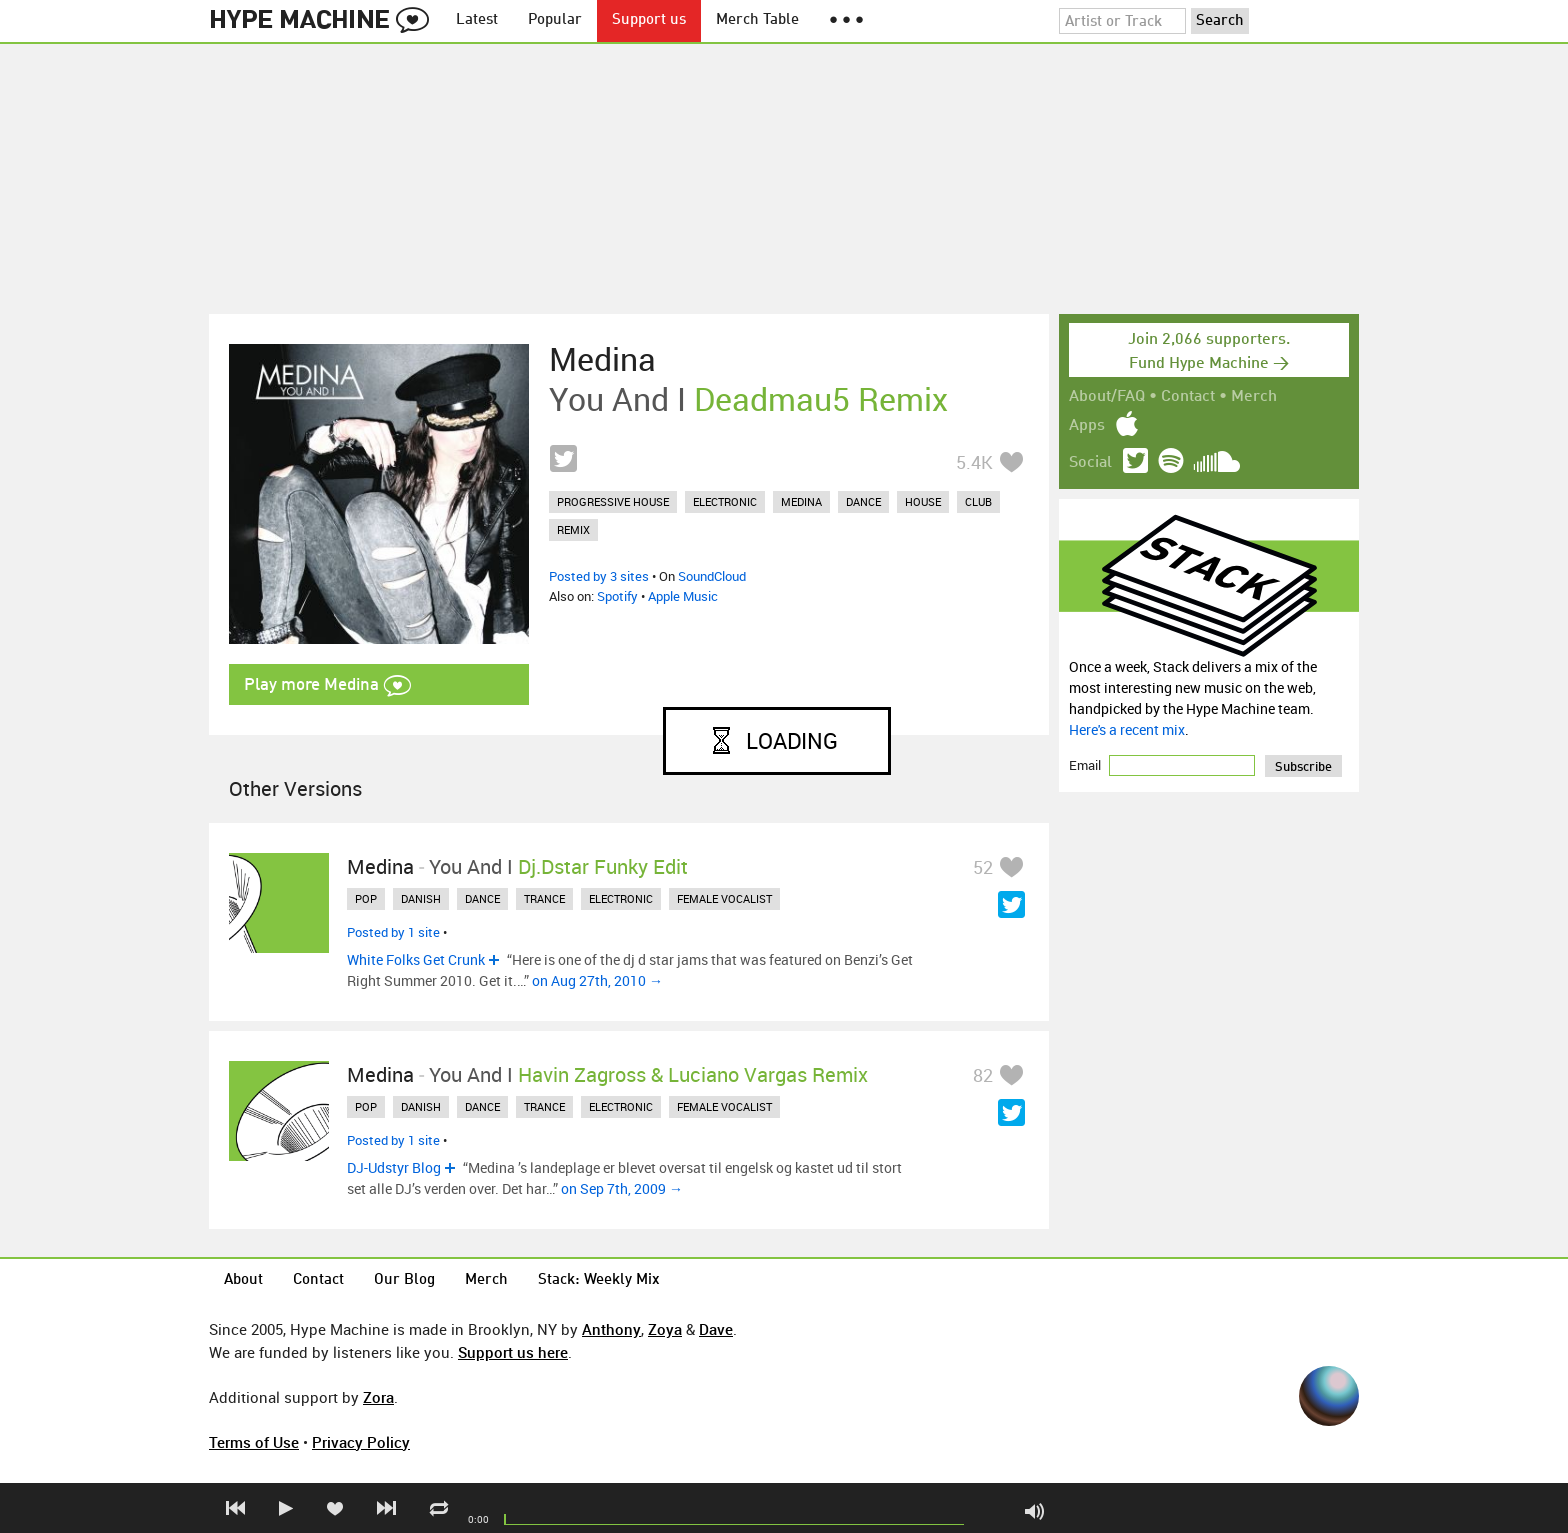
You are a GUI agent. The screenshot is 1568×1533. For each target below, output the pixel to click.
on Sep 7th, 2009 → (622, 1188)
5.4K (974, 462)
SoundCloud (712, 576)
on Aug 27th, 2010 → (597, 980)
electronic (725, 501)
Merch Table (757, 20)
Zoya (665, 1329)
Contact (1188, 397)
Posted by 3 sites (599, 576)
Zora (378, 1397)
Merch (1254, 397)
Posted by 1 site (393, 932)
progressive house (613, 501)
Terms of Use (254, 1442)
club (978, 501)
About (243, 1280)
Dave (716, 1329)
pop (366, 898)
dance (863, 501)
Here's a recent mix (1127, 729)
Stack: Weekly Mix (599, 1280)
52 (983, 867)
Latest (477, 20)
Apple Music (683, 596)
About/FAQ (1107, 397)
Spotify (617, 596)
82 (983, 1075)
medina (801, 501)
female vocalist (724, 898)
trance (544, 898)
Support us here (513, 1352)
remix (573, 529)
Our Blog (404, 1280)
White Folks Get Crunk (416, 959)
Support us (649, 20)
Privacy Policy (361, 1442)
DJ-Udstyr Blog (394, 1167)
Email (1086, 765)
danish (421, 898)
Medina (602, 359)
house (923, 501)
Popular (555, 20)
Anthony (611, 1329)
